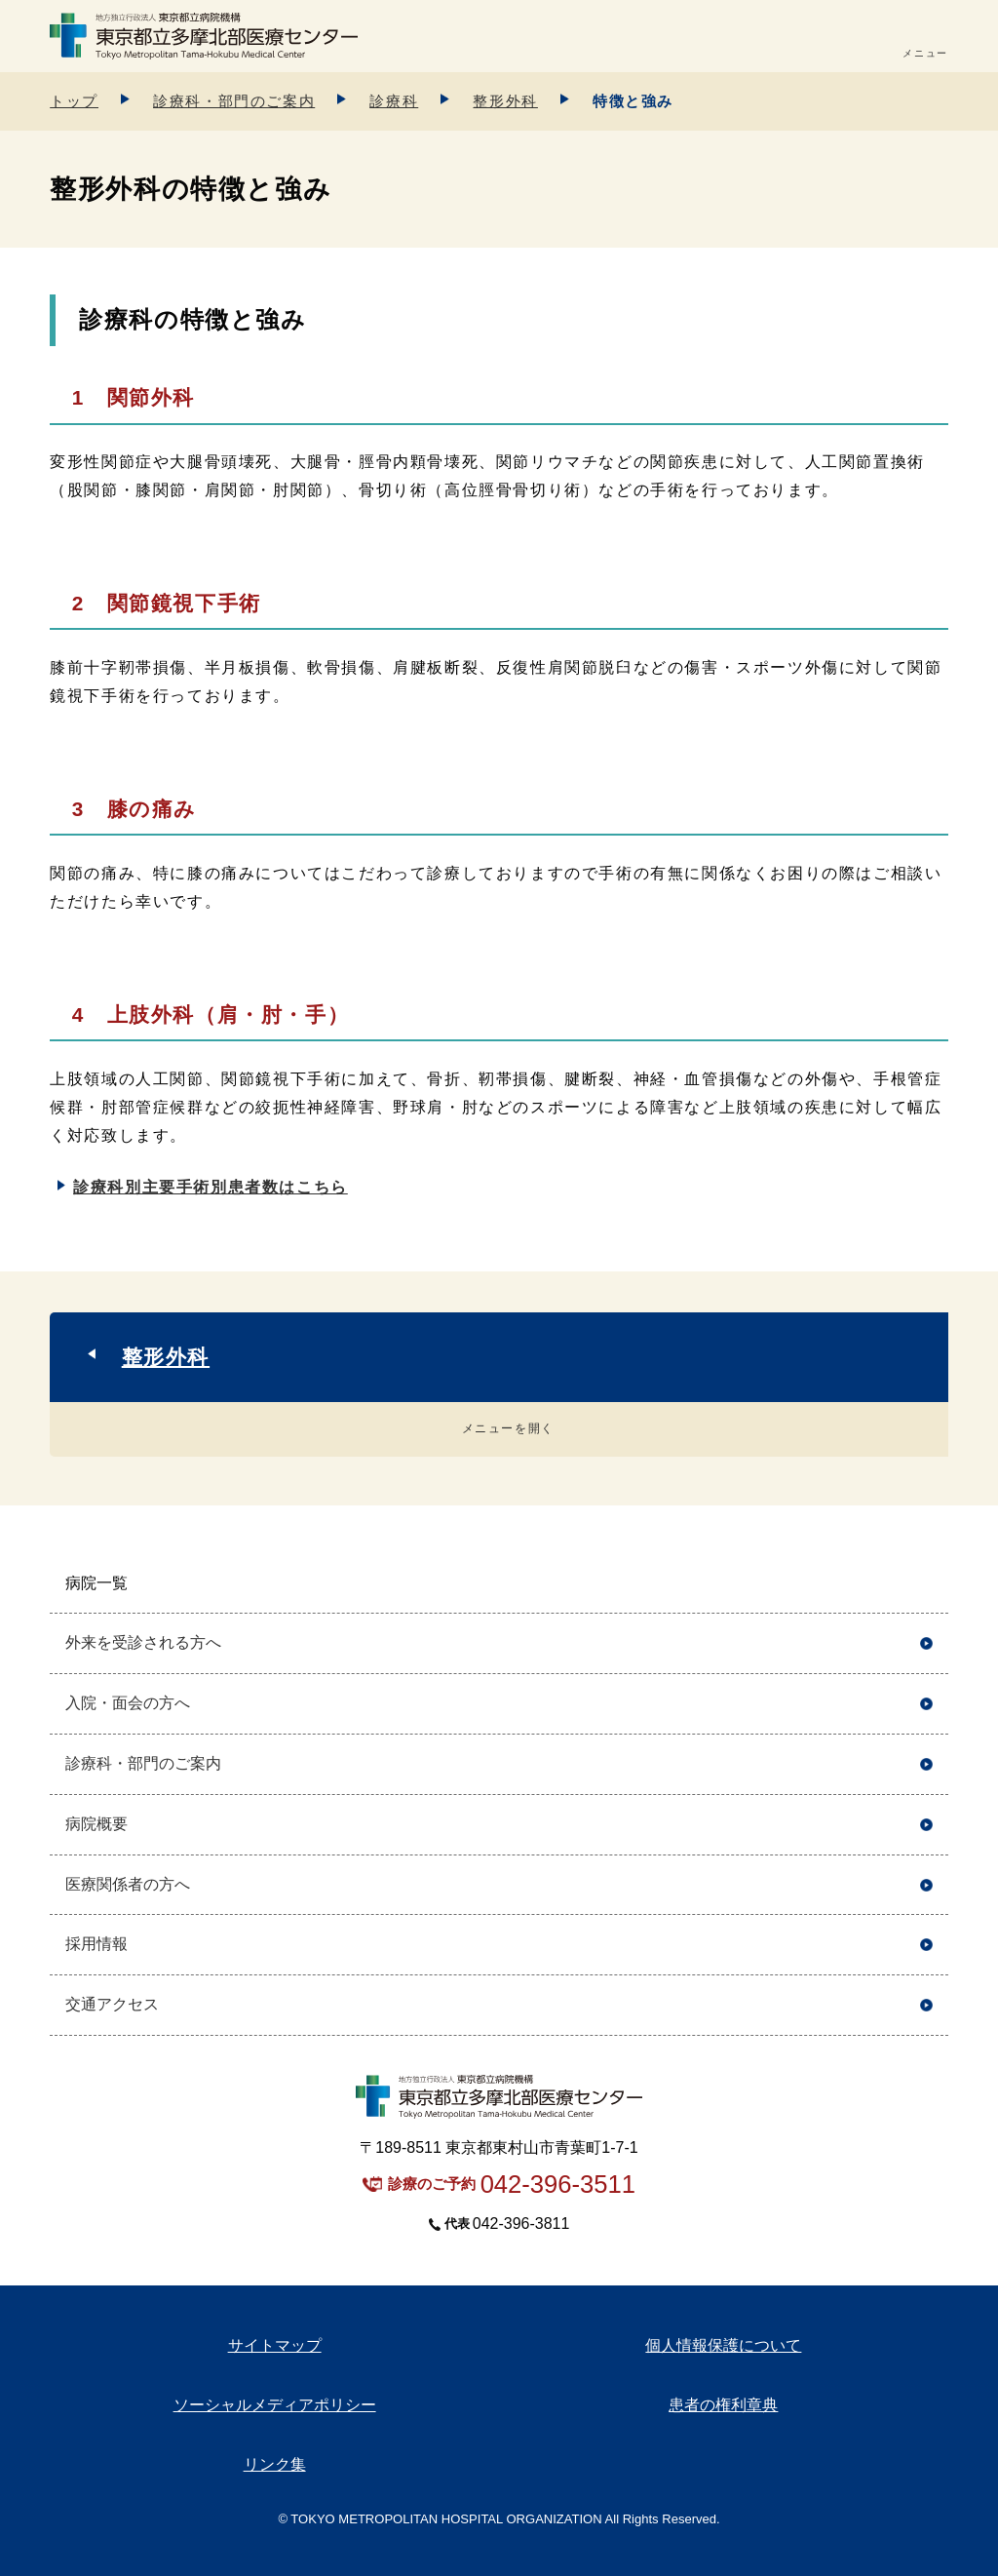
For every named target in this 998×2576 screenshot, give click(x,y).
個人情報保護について (723, 2345)
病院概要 (96, 1823)
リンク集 (275, 2464)
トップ (74, 101)
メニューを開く (508, 1428)
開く (926, 1584)
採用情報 (96, 1943)
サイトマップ (275, 2345)
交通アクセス (112, 2004)
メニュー (924, 53)
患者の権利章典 (723, 2405)
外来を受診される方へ (143, 1642)
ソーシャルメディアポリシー (274, 2405)
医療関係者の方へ (127, 1884)
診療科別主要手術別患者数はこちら (210, 1187)
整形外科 (505, 101)
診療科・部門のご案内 (234, 101)
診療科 (393, 101)
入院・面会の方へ (127, 1703)
